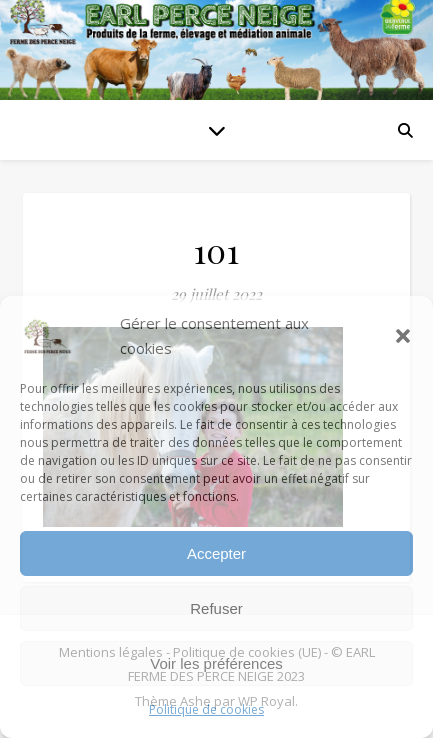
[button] (403, 336)
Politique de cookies (206, 709)
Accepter (216, 553)
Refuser (216, 608)
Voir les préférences (216, 663)
